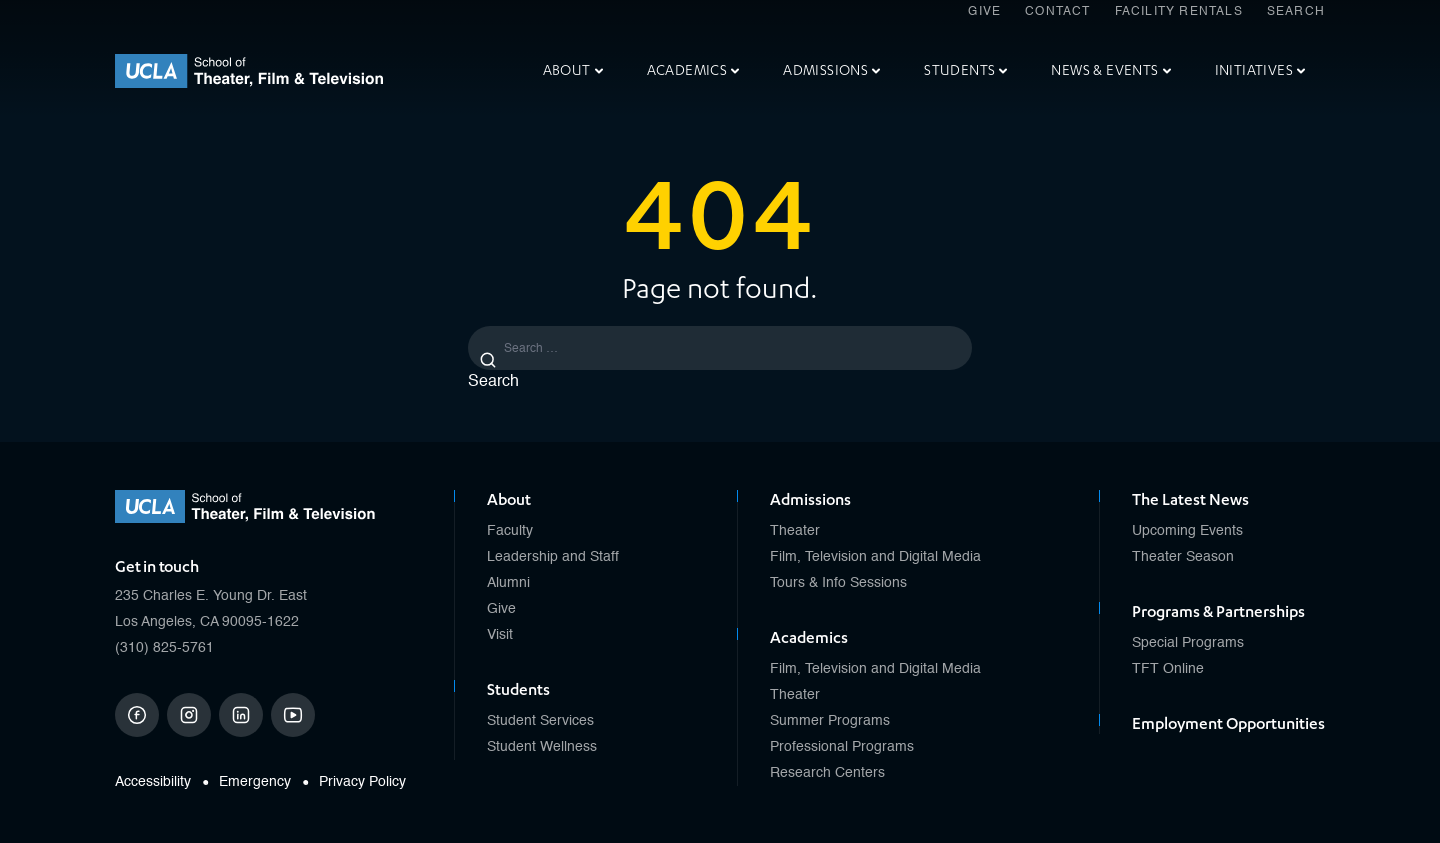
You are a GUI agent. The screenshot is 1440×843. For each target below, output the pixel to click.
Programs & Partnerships (1218, 612)
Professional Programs (842, 747)
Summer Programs (830, 721)
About (573, 70)
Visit (500, 635)
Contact (1057, 12)
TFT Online (1168, 669)
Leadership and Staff (553, 557)
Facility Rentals (1179, 12)
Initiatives (1260, 70)
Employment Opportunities (1228, 724)
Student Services (540, 721)
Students (965, 70)
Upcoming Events (1187, 531)
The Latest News (1190, 500)
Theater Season (1183, 557)
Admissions (831, 70)
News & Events (1110, 70)
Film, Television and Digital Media (875, 557)
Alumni (508, 583)
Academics (693, 70)
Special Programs (1188, 643)
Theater (795, 531)
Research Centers (827, 773)
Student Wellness (542, 747)
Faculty (510, 531)
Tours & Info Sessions (838, 583)
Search (1296, 12)
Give (984, 12)
